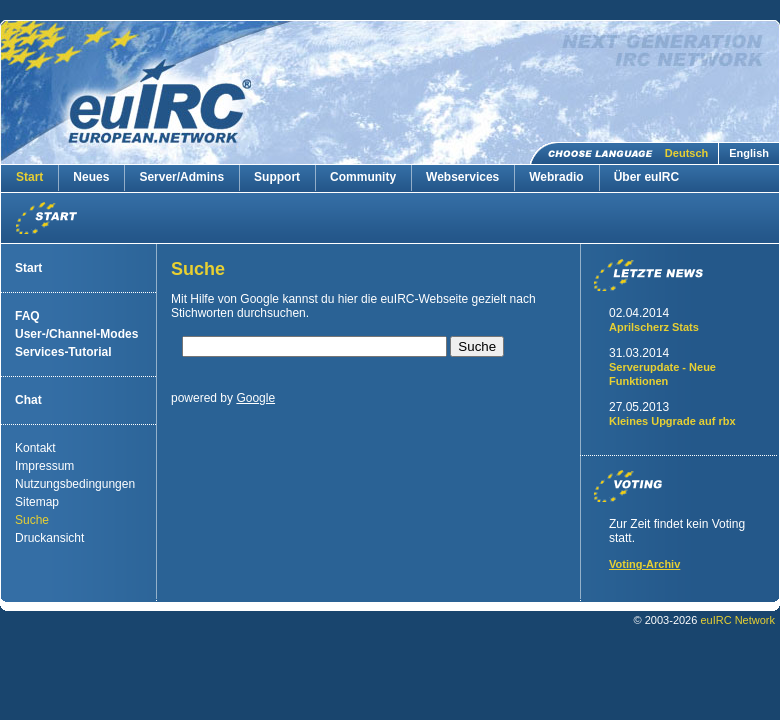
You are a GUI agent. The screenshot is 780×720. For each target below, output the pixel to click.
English (749, 153)
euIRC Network (737, 620)
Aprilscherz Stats (654, 327)
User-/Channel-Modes (76, 334)
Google (255, 398)
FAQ (27, 316)
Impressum (44, 466)
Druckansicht (49, 538)
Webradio (556, 177)
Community (363, 177)
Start (29, 177)
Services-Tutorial (63, 352)
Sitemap (37, 502)
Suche (32, 520)
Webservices (462, 177)
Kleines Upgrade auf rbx (672, 421)
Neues (91, 177)
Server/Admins (181, 177)
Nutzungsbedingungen (75, 484)
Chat (28, 400)
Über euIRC (646, 177)
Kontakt (35, 448)
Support (277, 177)
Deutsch (686, 153)
